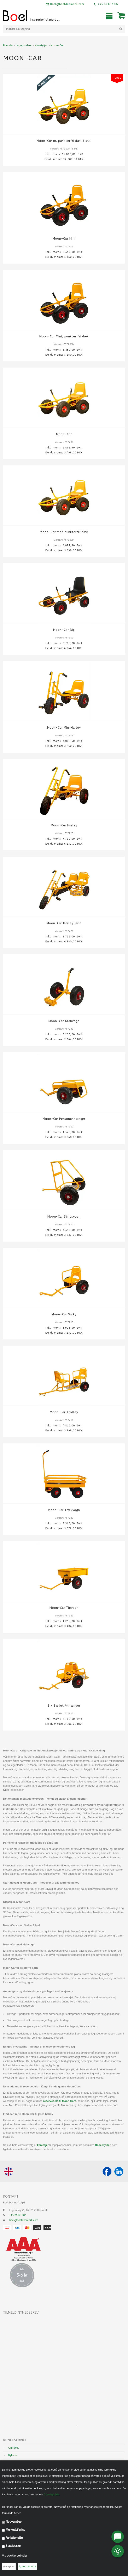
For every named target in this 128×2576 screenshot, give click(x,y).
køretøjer (43, 2145)
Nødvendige (14, 2521)
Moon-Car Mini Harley (64, 727)
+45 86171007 (17, 2215)
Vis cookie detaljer (14, 2555)
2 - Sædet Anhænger (64, 1705)
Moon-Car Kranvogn (64, 1021)
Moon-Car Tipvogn (64, 1608)
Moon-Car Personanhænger (64, 1119)
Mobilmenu (109, 16)
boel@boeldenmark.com (23, 2220)
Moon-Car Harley (64, 825)
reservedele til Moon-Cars (59, 2101)
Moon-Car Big (64, 630)
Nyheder (13, 2455)
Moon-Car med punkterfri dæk (64, 532)
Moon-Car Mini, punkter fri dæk (64, 336)
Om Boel (13, 2447)
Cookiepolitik (51, 2494)
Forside (8, 45)
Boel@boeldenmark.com (66, 4)
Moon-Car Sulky (64, 1314)
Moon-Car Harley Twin (64, 923)
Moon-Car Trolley (64, 1412)
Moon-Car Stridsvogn (64, 1216)
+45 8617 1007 (108, 4)
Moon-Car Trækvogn (64, 1510)
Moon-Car (64, 434)
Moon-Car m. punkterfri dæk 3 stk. (64, 141)
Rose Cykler (103, 2145)
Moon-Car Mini (64, 238)
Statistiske (13, 2546)
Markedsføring (15, 2530)
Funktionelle (14, 2538)
